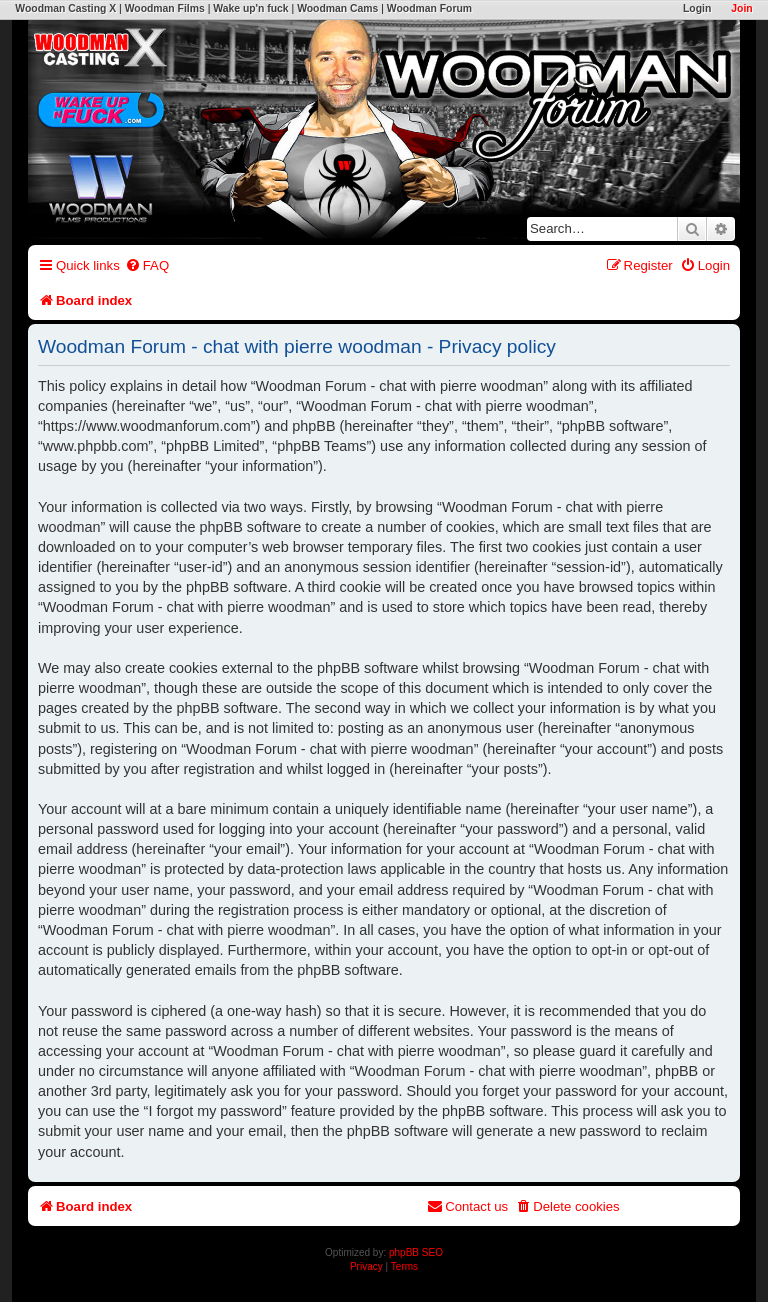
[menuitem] (147, 265)
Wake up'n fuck (250, 8)
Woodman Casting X (65, 8)
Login (697, 8)
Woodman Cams (337, 8)
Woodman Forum (429, 8)
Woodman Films (165, 8)
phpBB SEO (416, 1252)
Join (741, 8)
